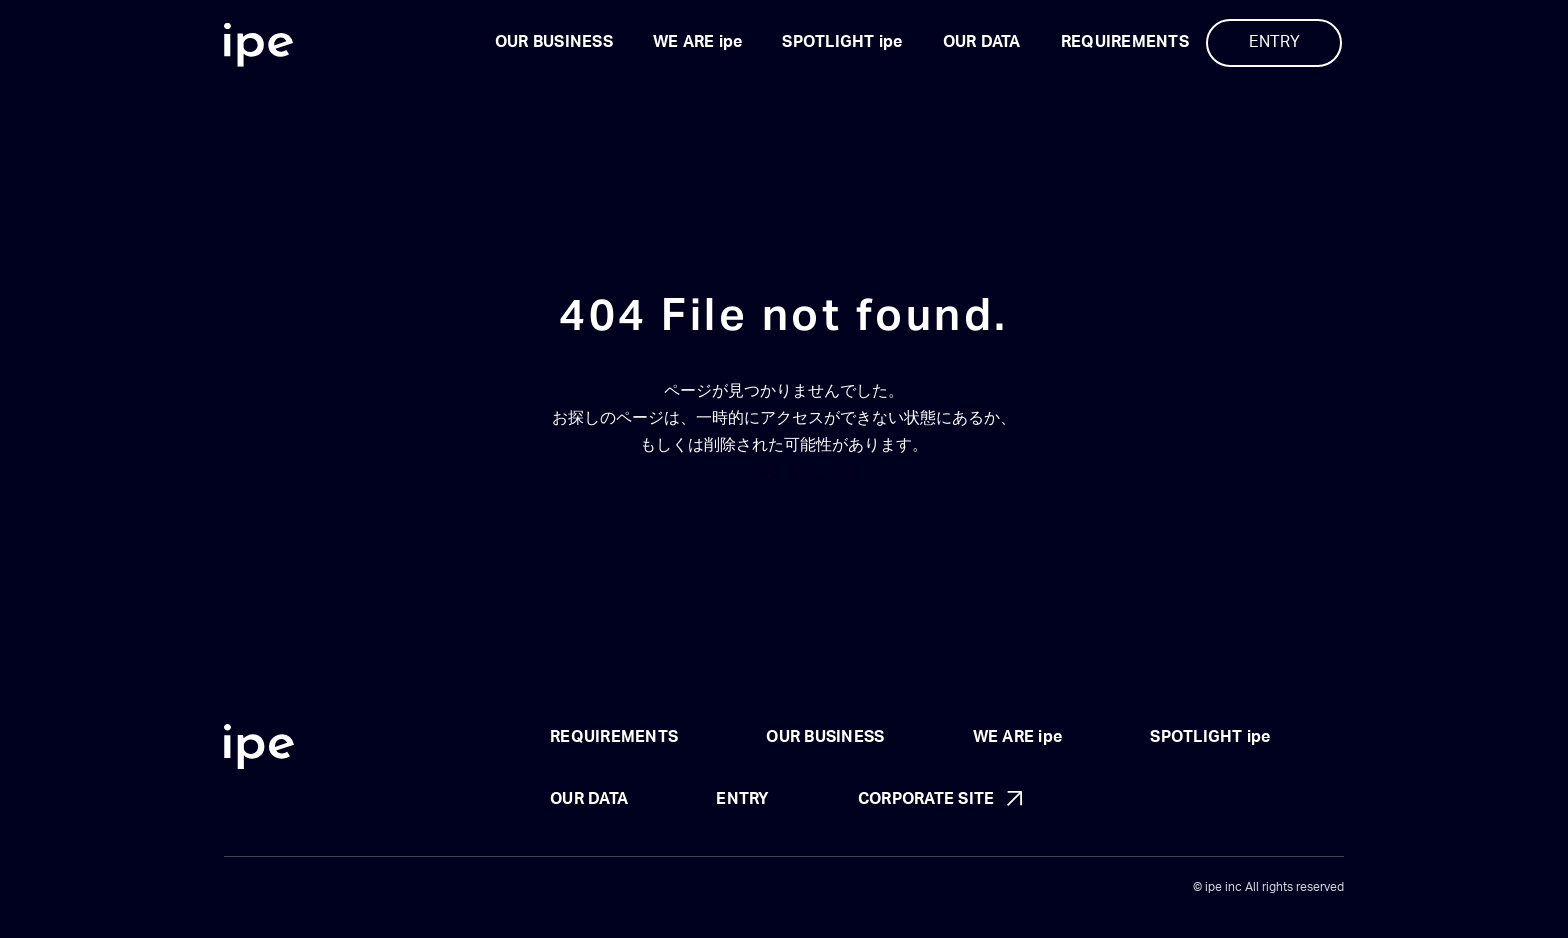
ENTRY (1274, 42)
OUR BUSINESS (554, 42)
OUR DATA (982, 42)
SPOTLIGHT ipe (842, 42)
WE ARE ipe (698, 42)
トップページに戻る (784, 473)
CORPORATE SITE (926, 799)
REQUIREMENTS (1125, 42)
